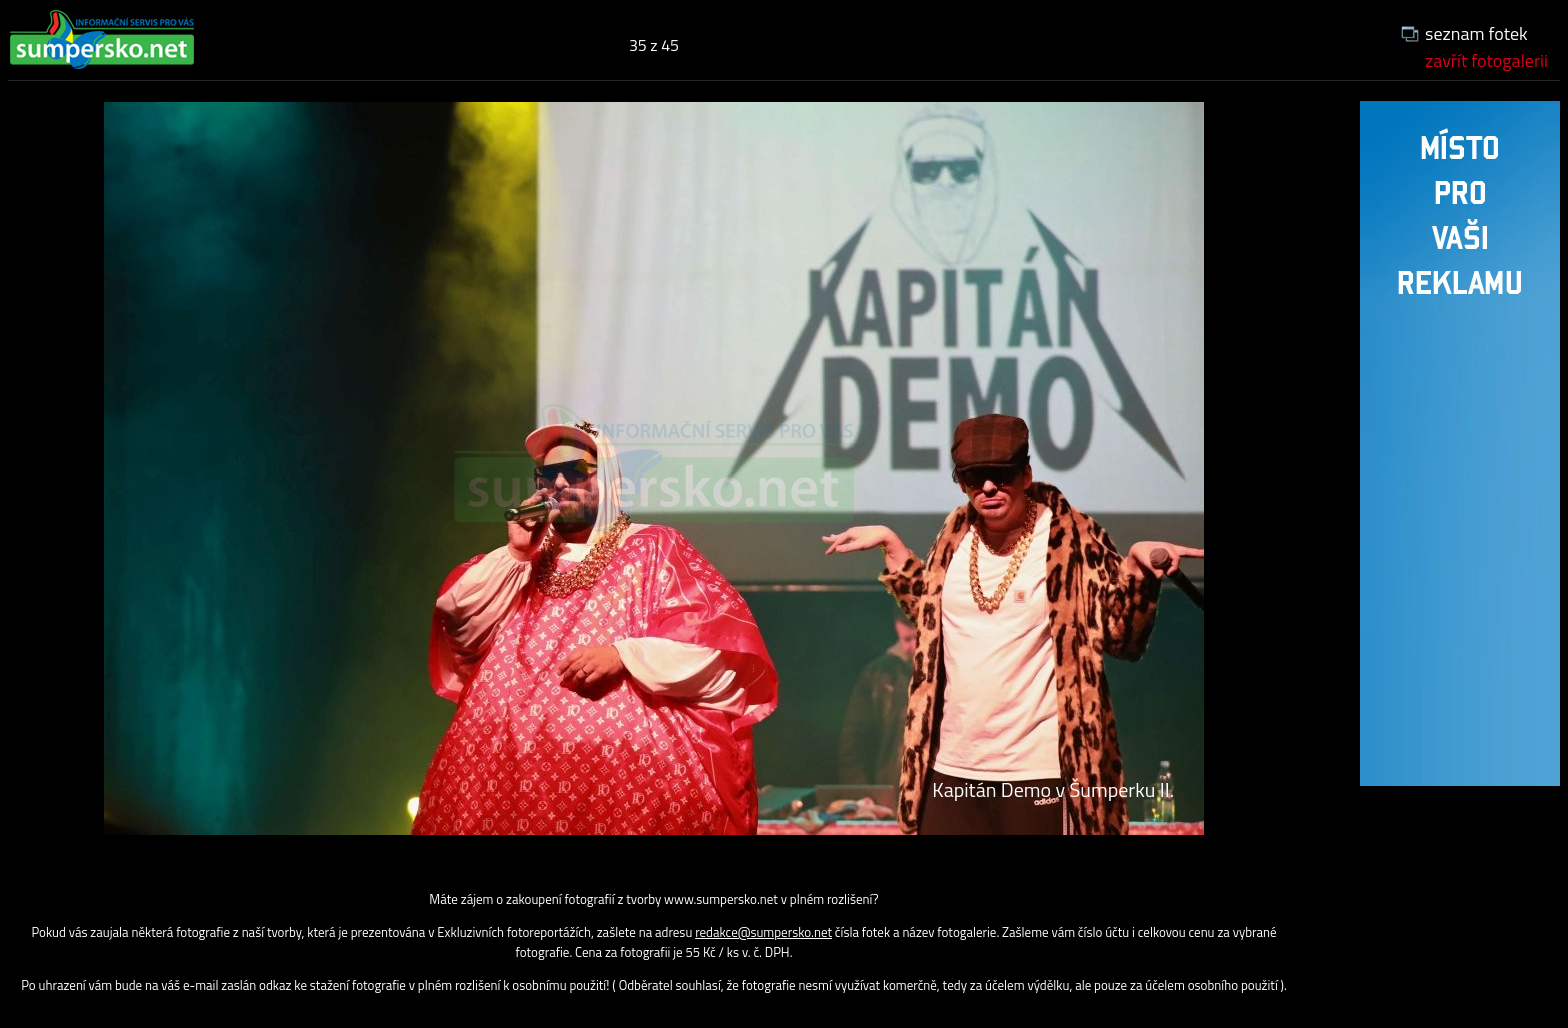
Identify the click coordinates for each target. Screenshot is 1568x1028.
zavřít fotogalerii (1486, 60)
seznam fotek (1476, 33)
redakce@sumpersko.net (763, 932)
